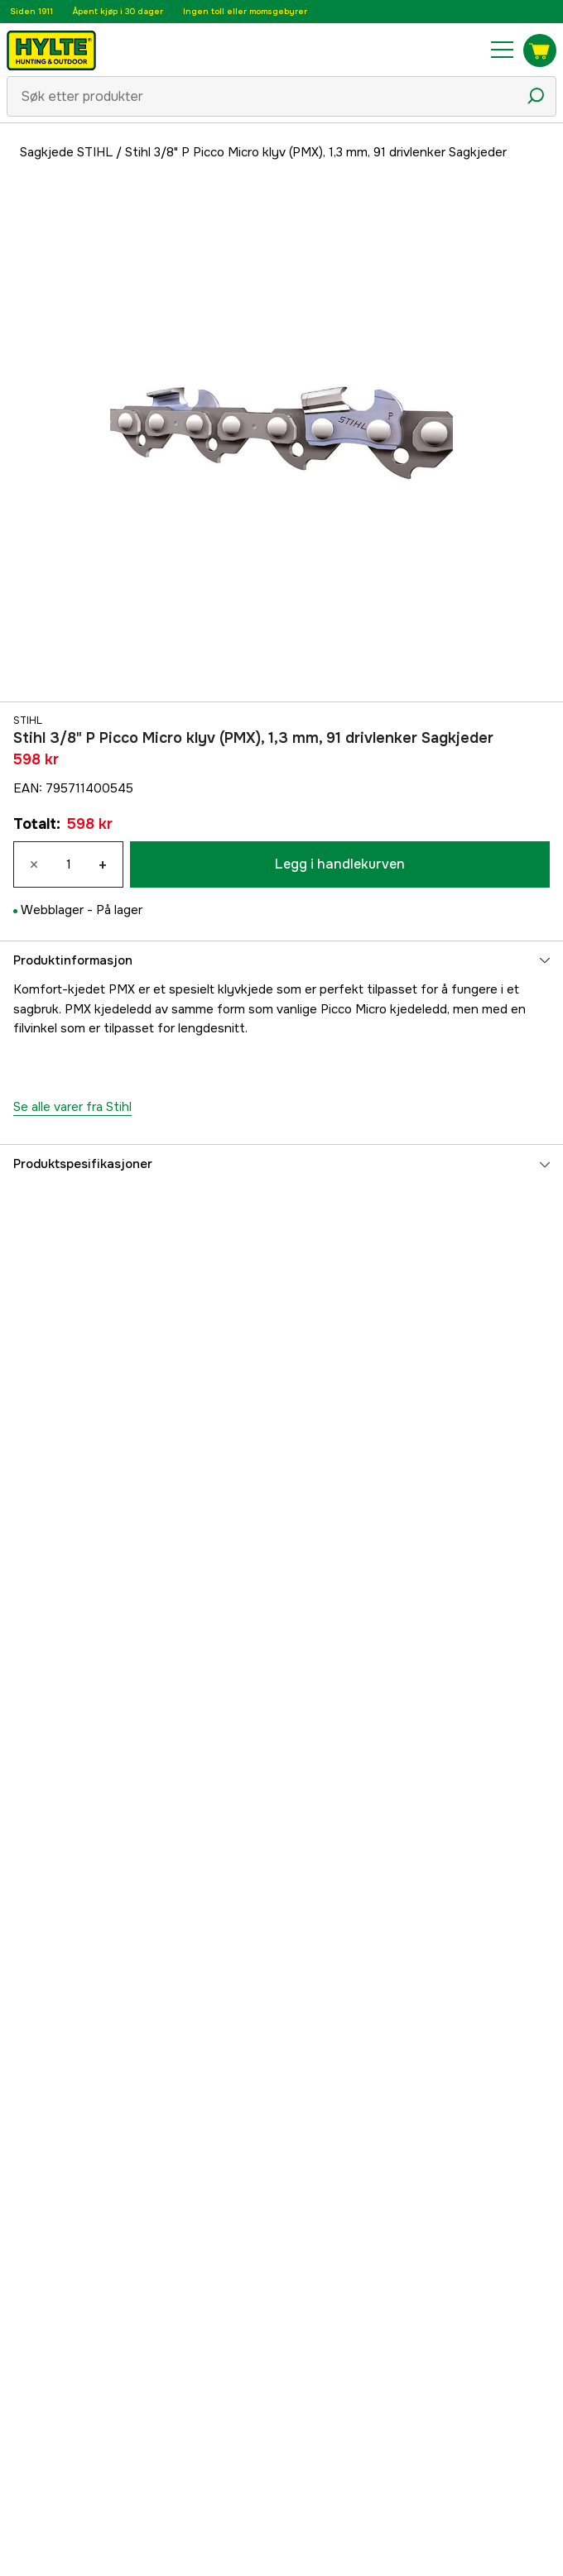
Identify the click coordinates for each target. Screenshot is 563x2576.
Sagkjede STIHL (66, 152)
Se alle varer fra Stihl (72, 1107)
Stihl (27, 720)
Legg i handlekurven (340, 864)
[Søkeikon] (536, 96)
